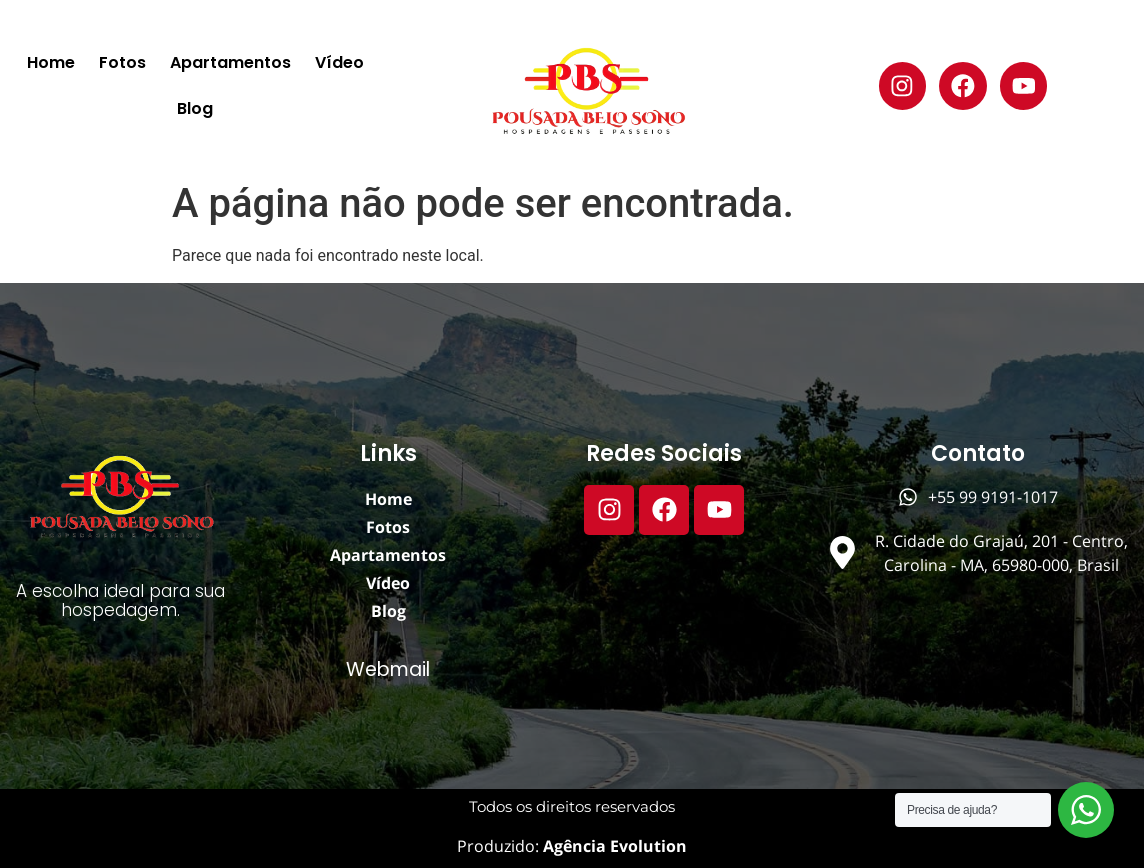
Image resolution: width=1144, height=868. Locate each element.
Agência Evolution (613, 846)
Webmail (388, 669)
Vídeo (339, 62)
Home (51, 62)
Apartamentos (230, 62)
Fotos (122, 62)
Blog (195, 108)
